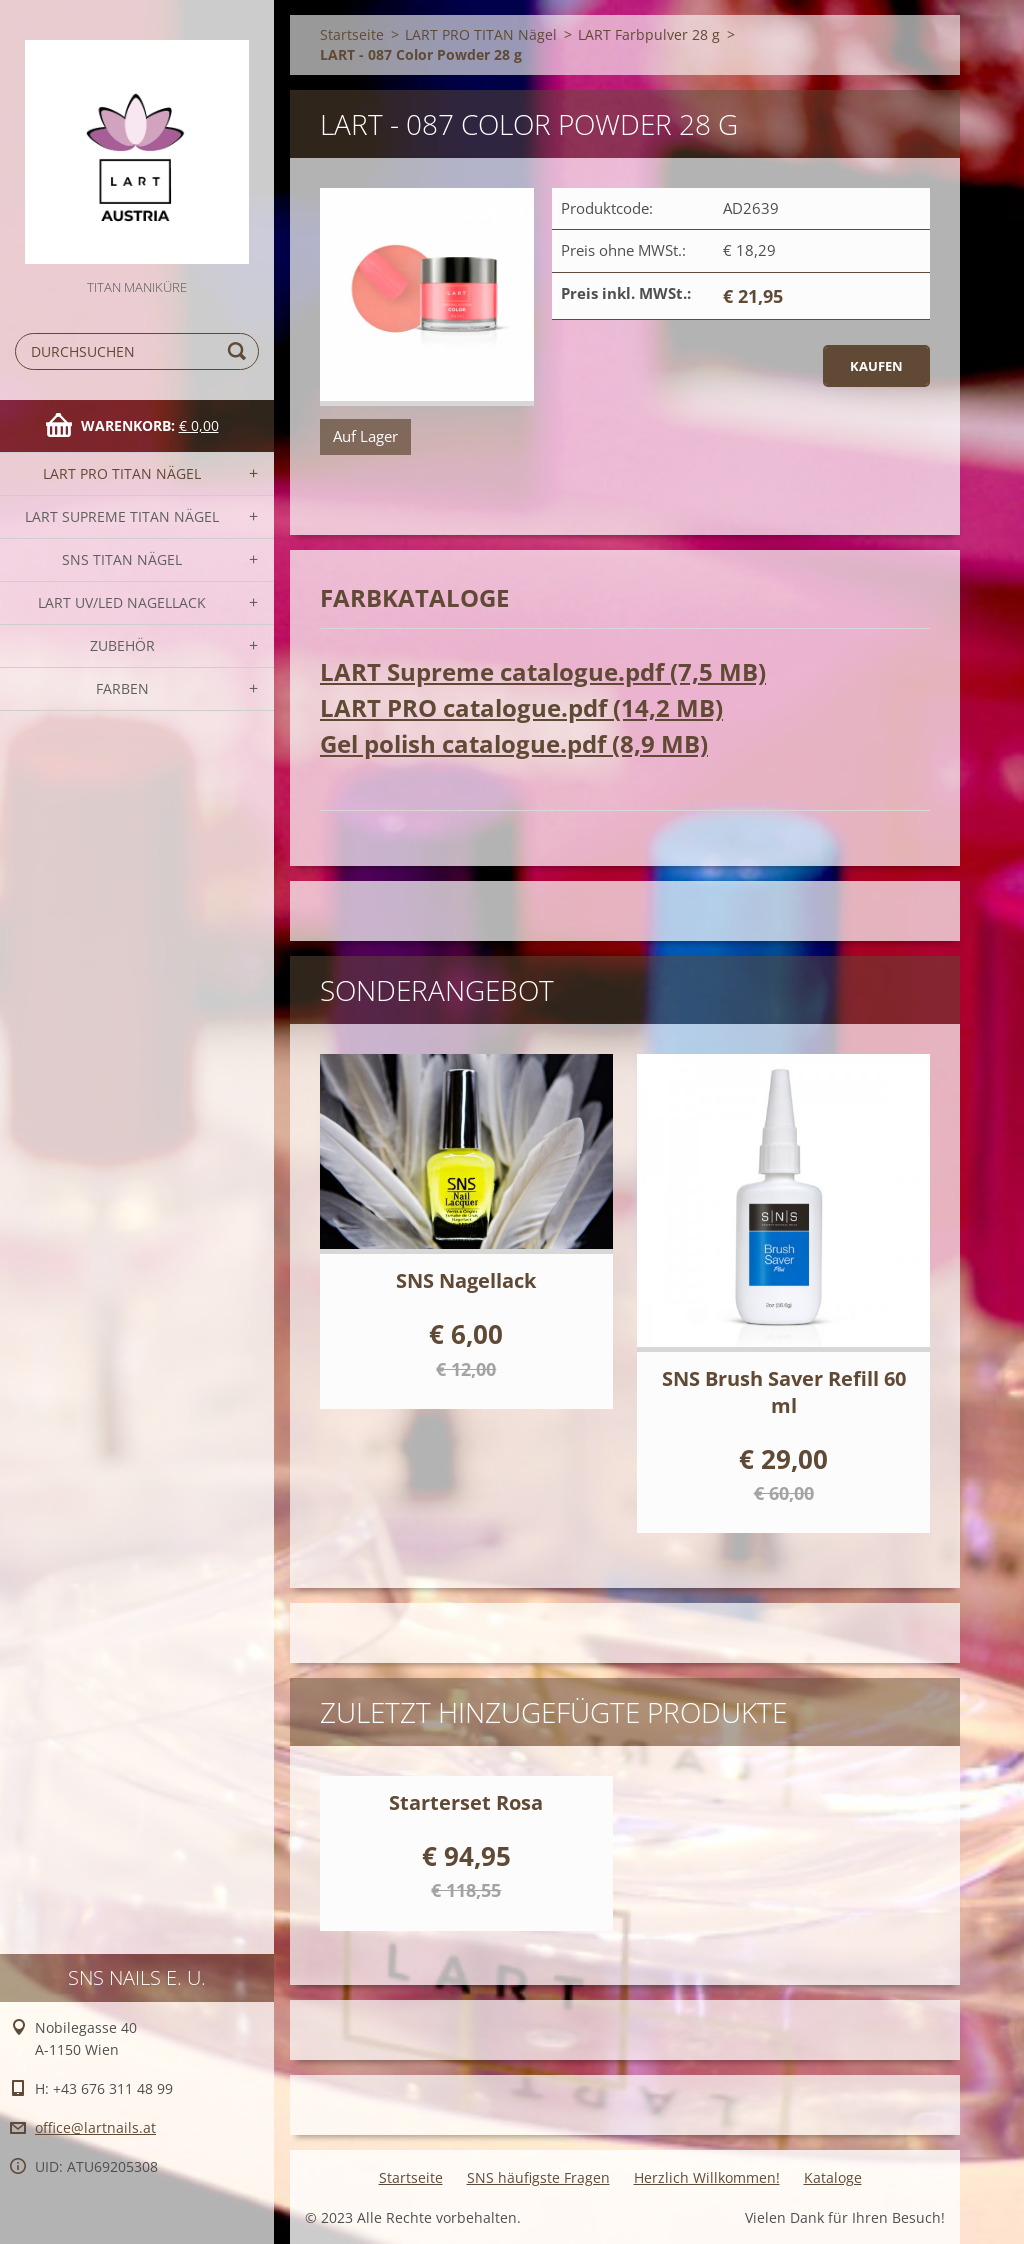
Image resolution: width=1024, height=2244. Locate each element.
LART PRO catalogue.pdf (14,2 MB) (521, 707)
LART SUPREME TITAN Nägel (122, 516)
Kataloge (833, 2177)
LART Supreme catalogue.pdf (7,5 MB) (543, 671)
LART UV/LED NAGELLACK (122, 602)
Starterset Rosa (466, 1802)
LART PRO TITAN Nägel (122, 473)
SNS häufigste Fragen (538, 2177)
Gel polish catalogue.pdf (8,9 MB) (514, 743)
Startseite (352, 34)
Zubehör (122, 645)
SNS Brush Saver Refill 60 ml (784, 1392)
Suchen (240, 351)
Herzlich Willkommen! (707, 2177)
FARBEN (122, 688)
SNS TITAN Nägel (122, 559)
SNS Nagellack (466, 1280)
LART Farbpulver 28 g (649, 34)
